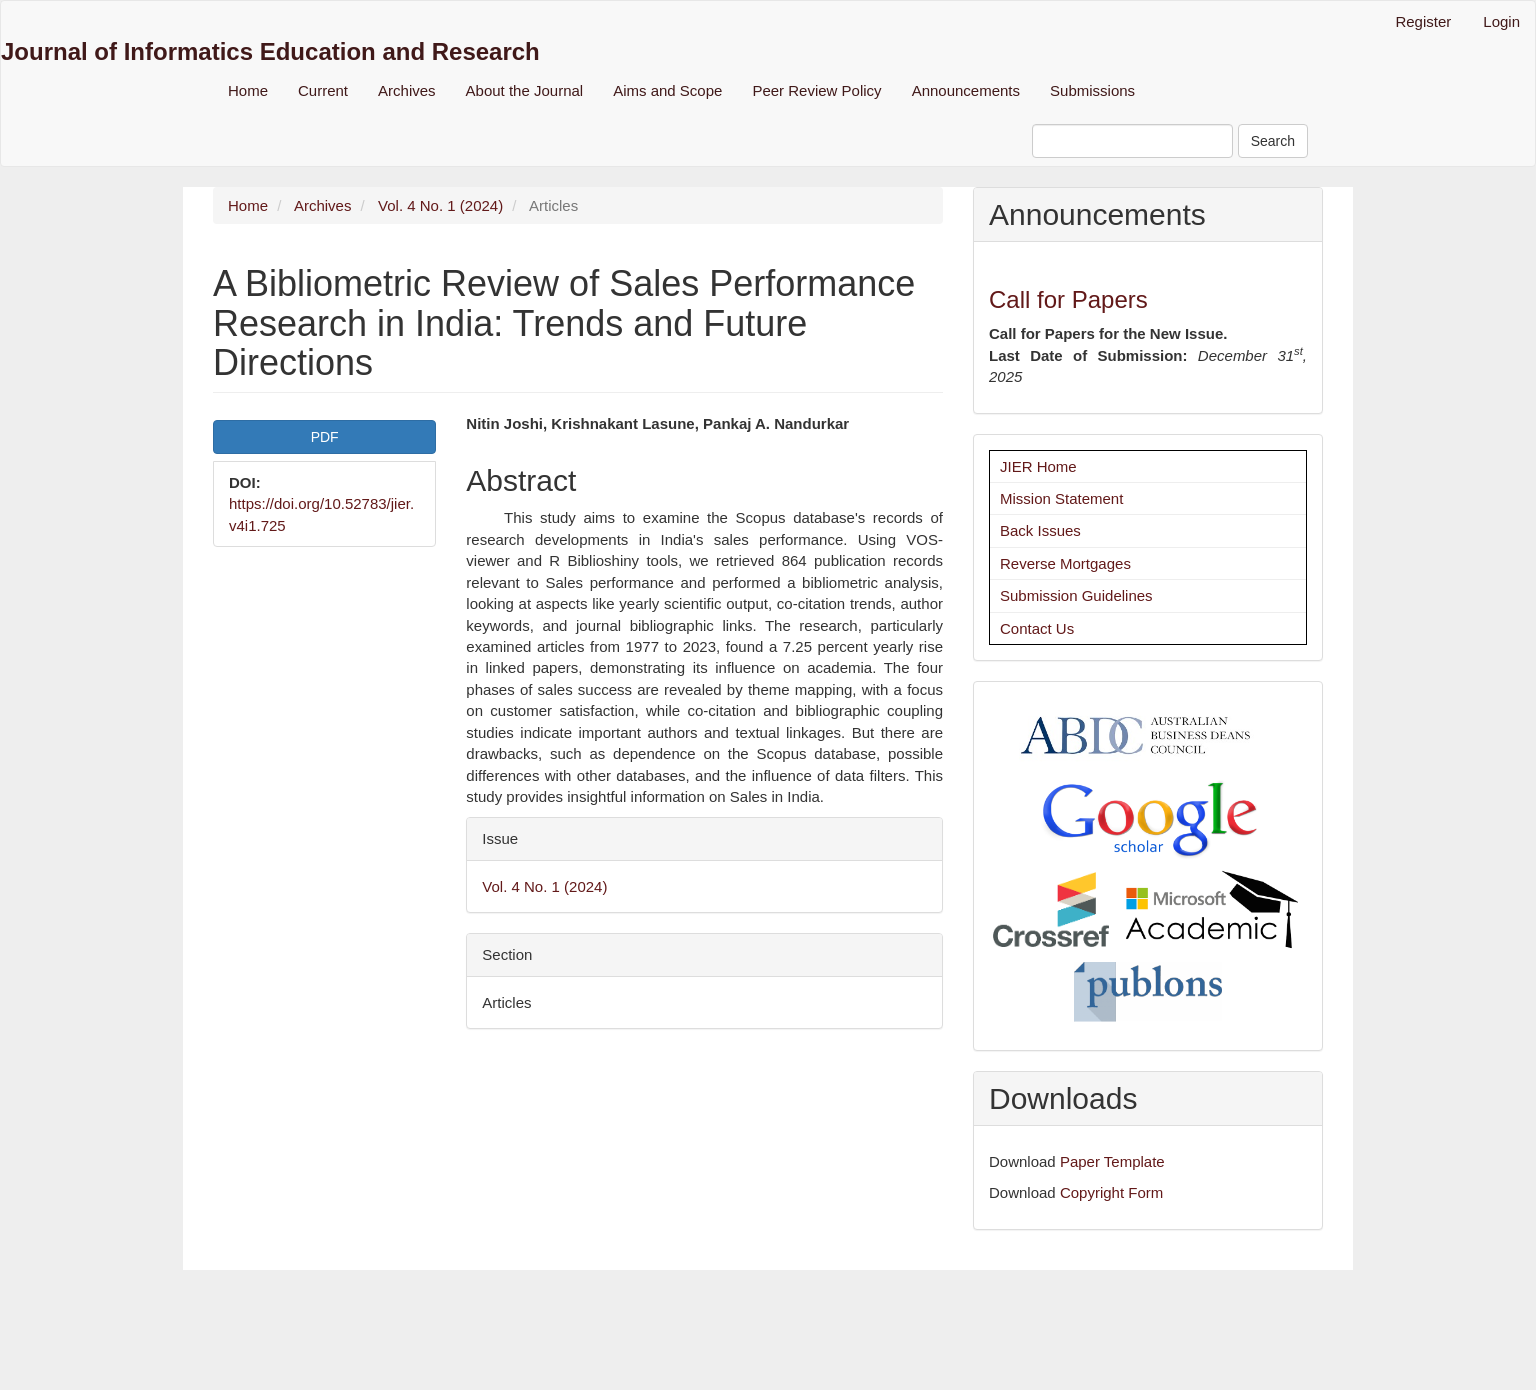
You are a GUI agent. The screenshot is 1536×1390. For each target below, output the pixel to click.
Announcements (966, 90)
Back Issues (1040, 530)
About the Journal (525, 90)
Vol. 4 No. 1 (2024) (440, 205)
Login (1501, 21)
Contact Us (1037, 628)
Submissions (1092, 90)
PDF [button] (325, 437)
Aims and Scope (667, 90)
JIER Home (1038, 466)
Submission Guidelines (1076, 595)
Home (248, 90)
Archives (407, 90)
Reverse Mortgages (1065, 563)
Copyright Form (1111, 1192)
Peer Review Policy (816, 90)
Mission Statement (1061, 498)
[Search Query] (1132, 141)
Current (323, 90)
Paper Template (1112, 1161)
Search (1273, 141)
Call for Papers (1068, 299)
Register (1423, 21)
